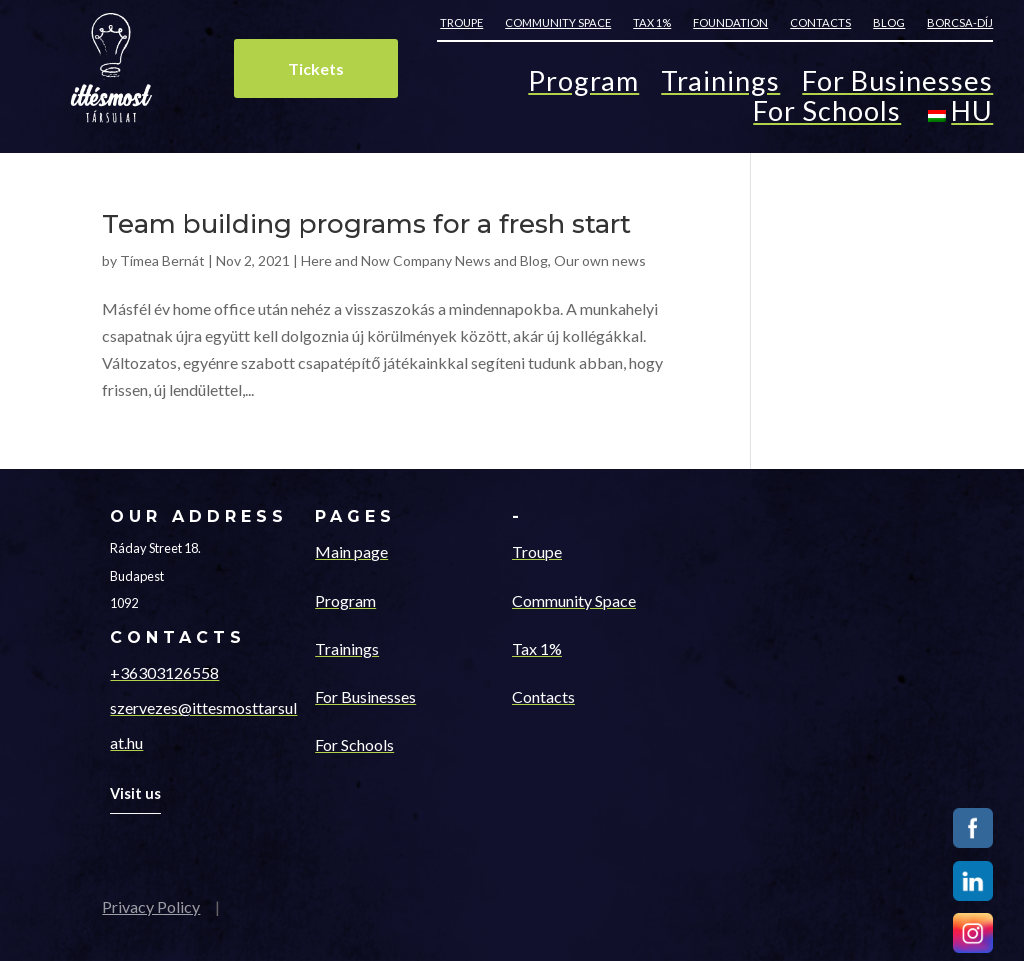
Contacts (820, 22)
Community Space (574, 600)
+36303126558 (164, 672)
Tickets (316, 68)
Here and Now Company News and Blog (424, 260)
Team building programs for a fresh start (366, 224)
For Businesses (897, 85)
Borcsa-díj (960, 22)
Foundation (730, 22)
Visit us (135, 793)
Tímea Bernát (162, 260)
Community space (558, 22)
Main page (351, 551)
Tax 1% (652, 22)
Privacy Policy (151, 906)
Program (583, 85)
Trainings (720, 85)
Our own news (600, 260)
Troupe (461, 22)
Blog (889, 22)
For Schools (827, 115)
